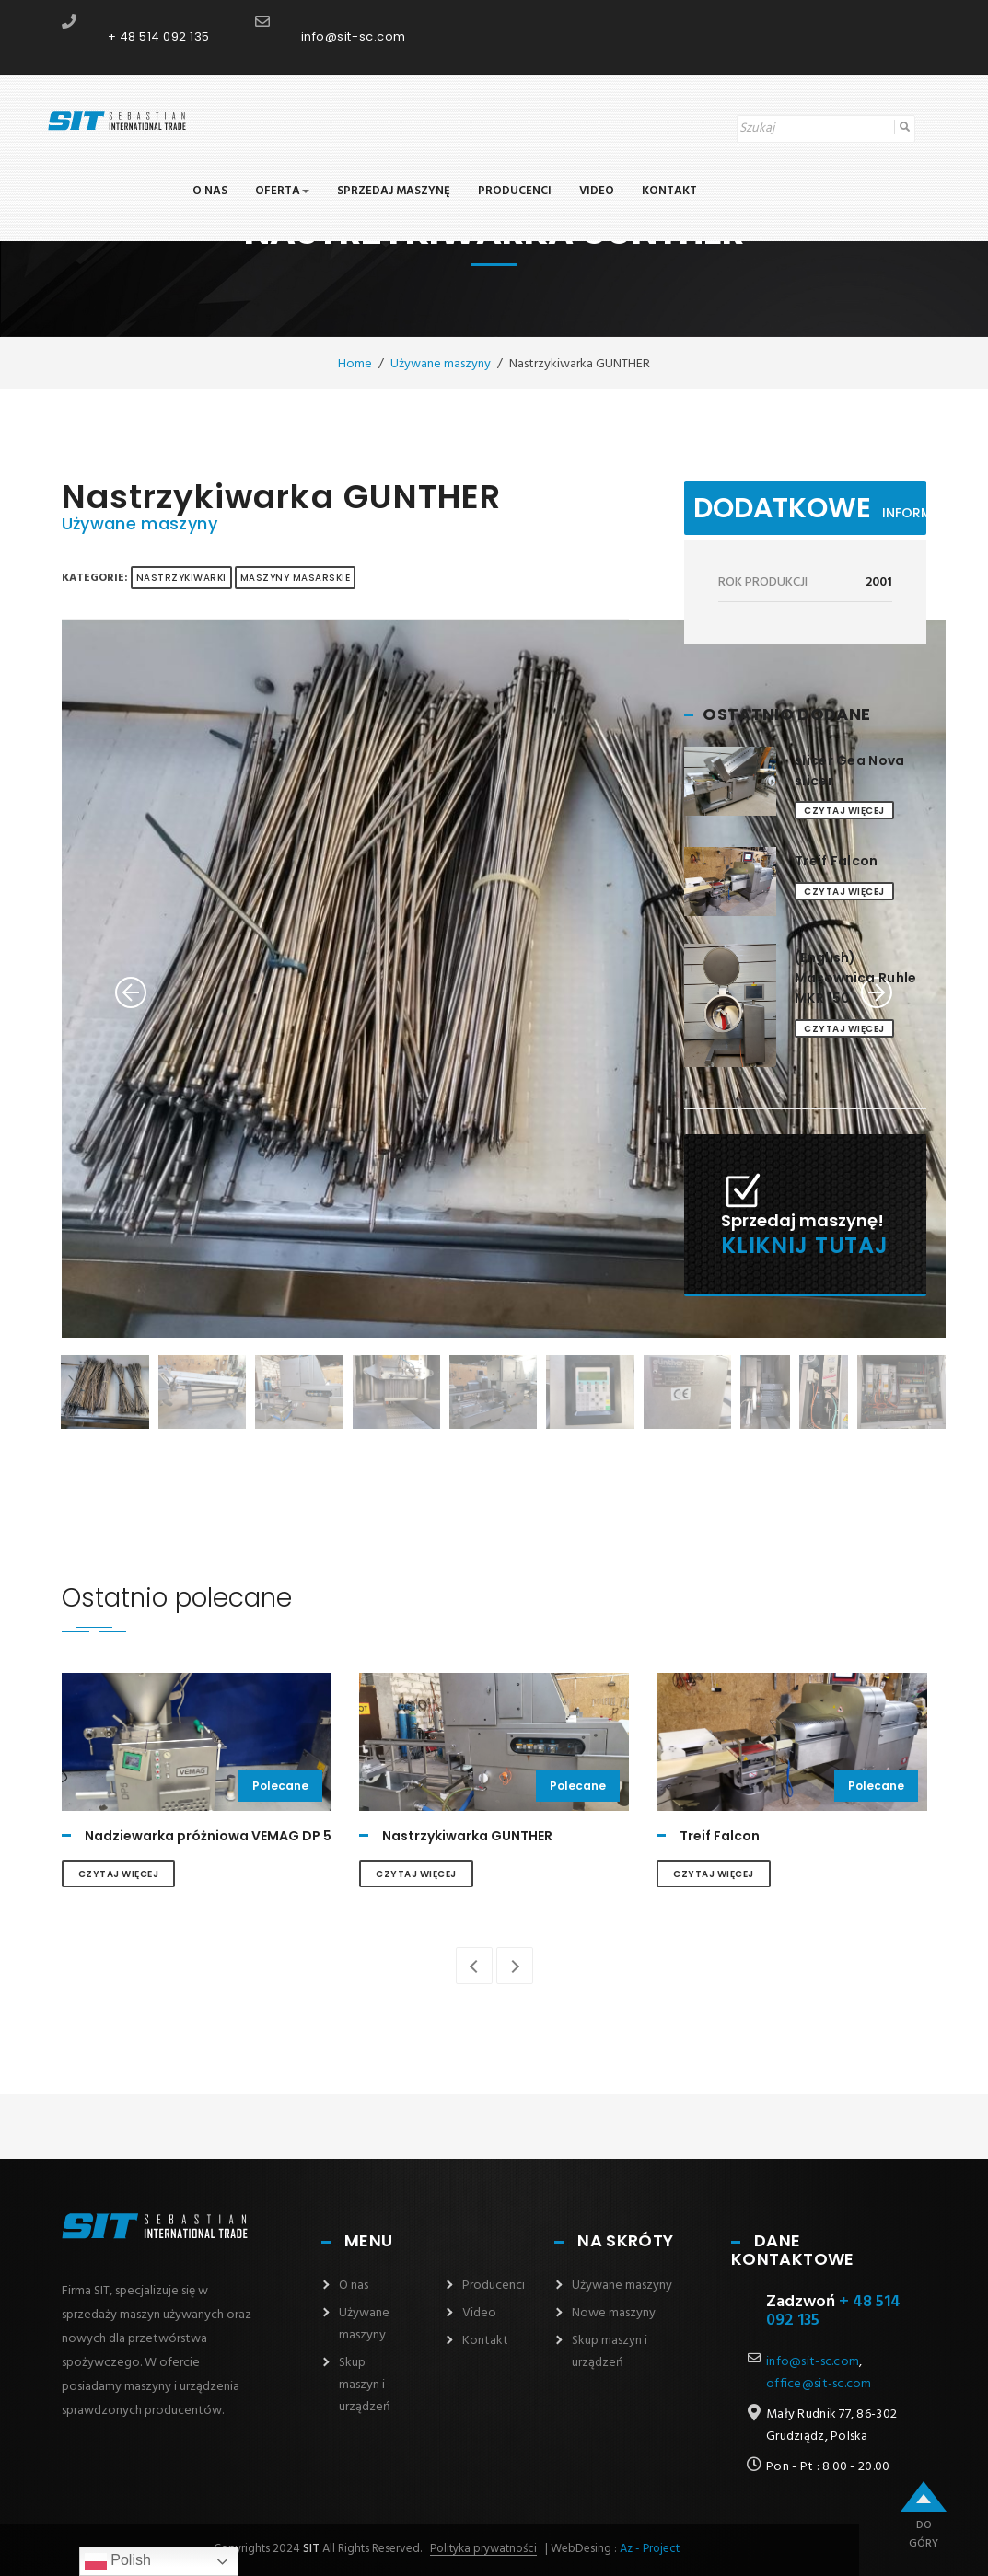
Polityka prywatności (483, 2549)
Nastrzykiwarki (181, 578)
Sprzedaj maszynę (393, 192)
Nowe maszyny (614, 2313)
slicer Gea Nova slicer (849, 770)
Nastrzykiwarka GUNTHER (467, 1836)
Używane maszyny (139, 523)
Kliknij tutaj (804, 1245)
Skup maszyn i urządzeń (364, 2385)
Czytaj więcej (844, 811)
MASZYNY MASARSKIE (295, 578)
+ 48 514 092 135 (159, 36)
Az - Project (650, 2549)
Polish (118, 2561)
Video (596, 192)
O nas (209, 192)
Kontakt (669, 192)
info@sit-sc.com (353, 36)
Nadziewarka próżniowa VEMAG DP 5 (208, 1836)
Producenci (515, 192)
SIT (310, 2549)
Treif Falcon (836, 861)
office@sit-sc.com (819, 2384)
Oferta (282, 192)
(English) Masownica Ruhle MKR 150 (855, 977)
